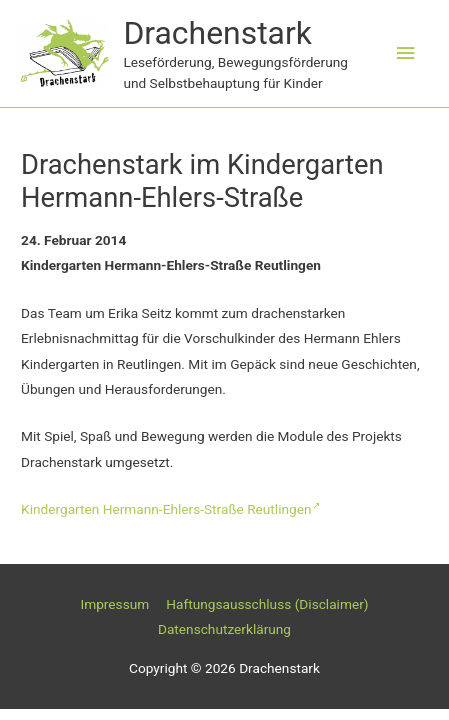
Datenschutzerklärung (224, 629)
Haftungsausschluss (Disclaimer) (267, 604)
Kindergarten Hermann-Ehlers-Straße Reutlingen (170, 509)
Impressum (114, 604)
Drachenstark (217, 33)
